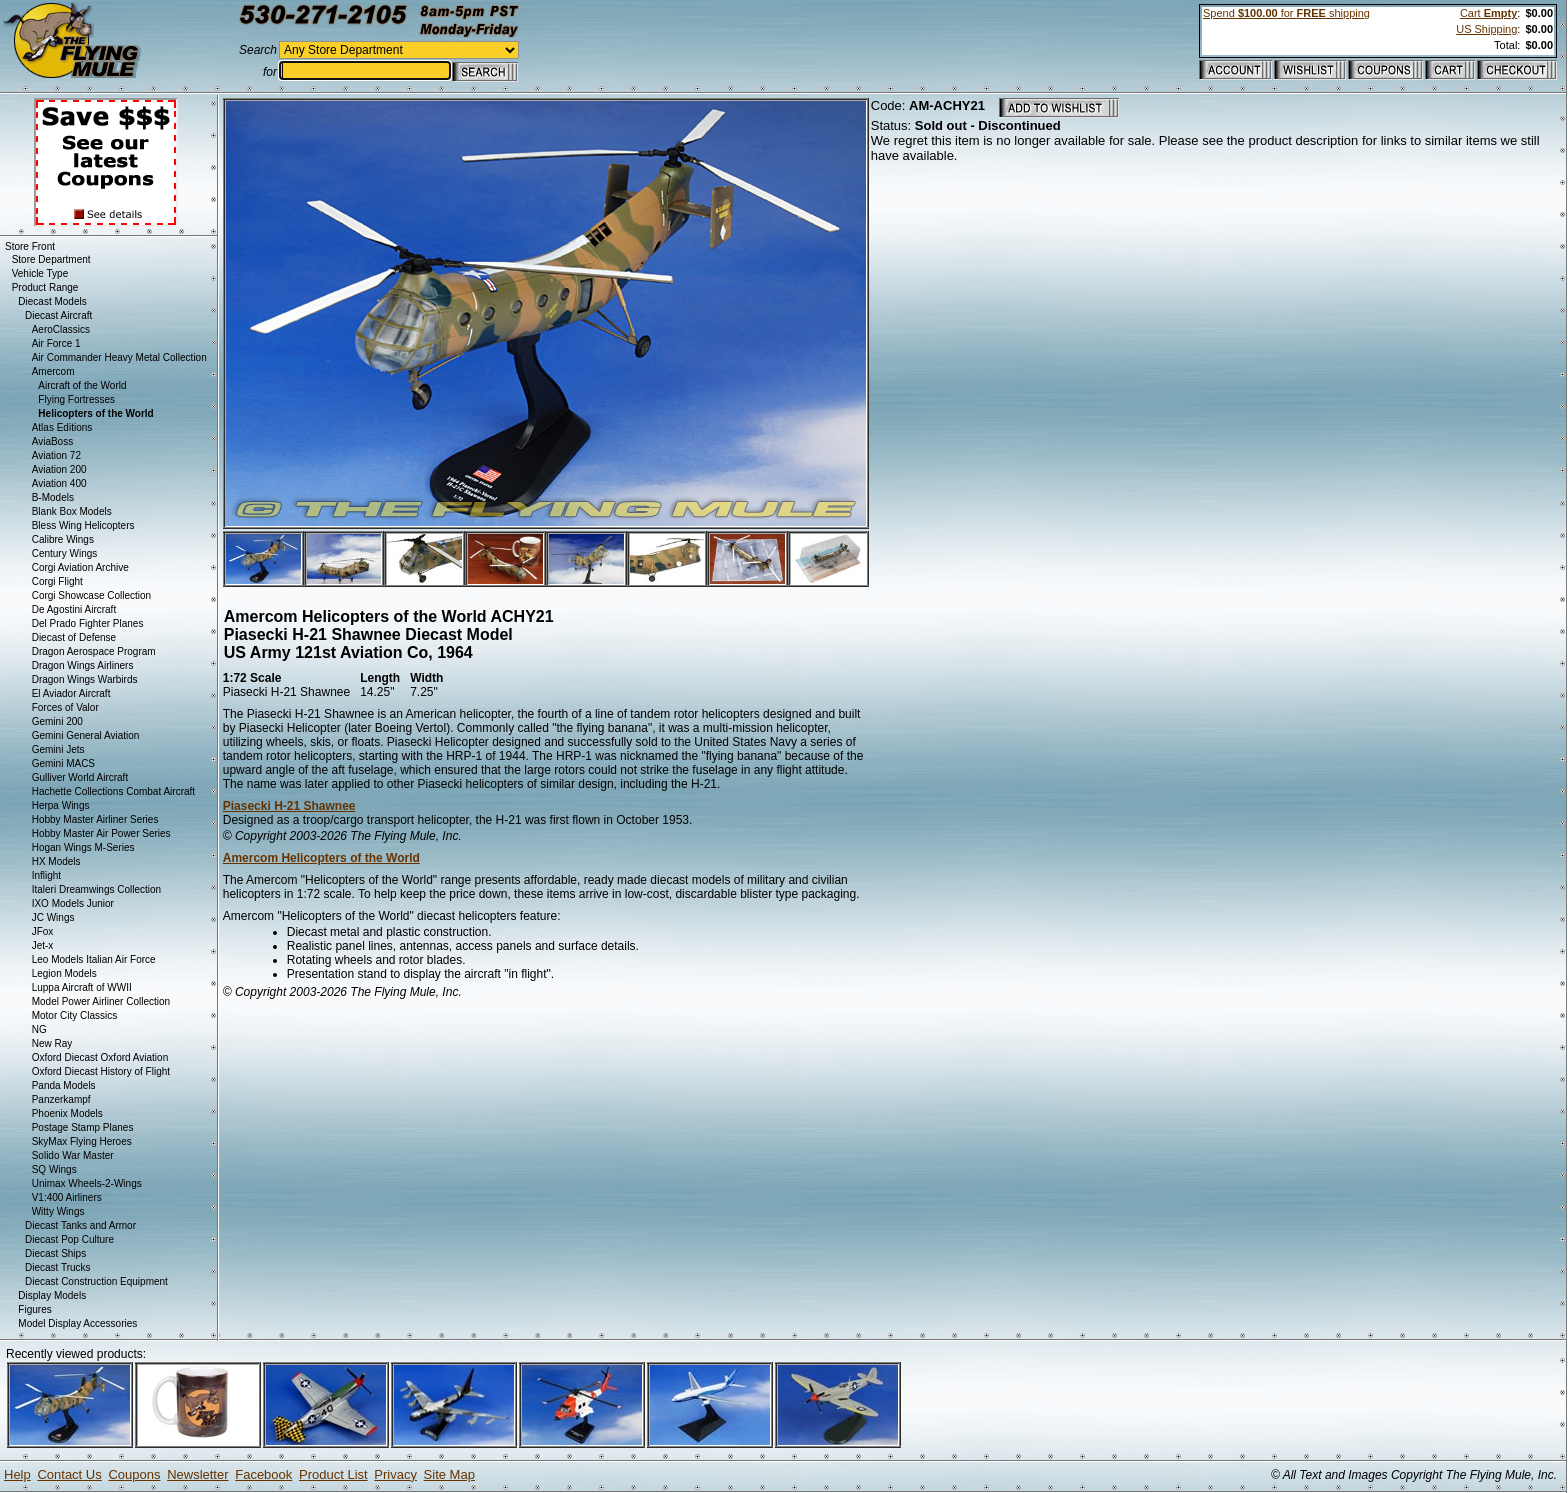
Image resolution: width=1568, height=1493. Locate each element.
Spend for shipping (1286, 13)
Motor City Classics (75, 1015)
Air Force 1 (56, 343)
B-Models (53, 497)
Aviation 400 (59, 483)
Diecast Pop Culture (69, 1239)
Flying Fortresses (76, 399)
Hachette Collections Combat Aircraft (113, 791)
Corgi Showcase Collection (92, 595)
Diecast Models (52, 301)
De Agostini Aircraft (74, 609)
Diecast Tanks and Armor (80, 1225)
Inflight (46, 875)
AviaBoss (53, 441)
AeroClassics (61, 329)
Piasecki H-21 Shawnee (289, 806)
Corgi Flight (57, 581)
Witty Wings (58, 1211)
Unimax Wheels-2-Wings (87, 1183)
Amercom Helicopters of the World (321, 858)
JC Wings (53, 917)
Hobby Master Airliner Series (95, 819)
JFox (43, 931)
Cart (1488, 13)
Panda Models (64, 1085)
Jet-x (43, 945)
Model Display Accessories (77, 1323)
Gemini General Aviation (86, 735)
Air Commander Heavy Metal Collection (119, 357)
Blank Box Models (72, 511)
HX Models (56, 861)
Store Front (30, 246)
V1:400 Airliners (67, 1197)
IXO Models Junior (73, 903)
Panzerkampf (61, 1099)
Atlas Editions (62, 427)
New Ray (52, 1043)
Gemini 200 (57, 721)
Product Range (45, 287)
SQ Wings (54, 1169)
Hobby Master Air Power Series (101, 833)
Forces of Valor (65, 707)
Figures (34, 1309)
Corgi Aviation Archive (80, 567)
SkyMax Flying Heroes (82, 1141)
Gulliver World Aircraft (80, 777)
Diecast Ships (55, 1253)
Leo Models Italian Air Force (94, 959)
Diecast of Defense (74, 637)
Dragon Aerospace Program (94, 651)
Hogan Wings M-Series (83, 847)
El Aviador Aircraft (71, 693)
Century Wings (65, 553)
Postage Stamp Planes (83, 1127)
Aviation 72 (56, 455)
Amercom (53, 371)
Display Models (52, 1295)
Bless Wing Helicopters (83, 525)
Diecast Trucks (58, 1267)
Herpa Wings (61, 805)
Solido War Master (73, 1155)
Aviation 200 (59, 469)
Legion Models (64, 973)
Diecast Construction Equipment (96, 1281)
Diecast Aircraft (58, 315)
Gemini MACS (63, 763)
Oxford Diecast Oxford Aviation (100, 1057)
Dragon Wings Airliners (83, 665)
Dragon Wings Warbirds (85, 679)
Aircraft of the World (82, 385)
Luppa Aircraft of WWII (82, 987)
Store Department (51, 259)
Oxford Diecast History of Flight (101, 1071)
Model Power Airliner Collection (101, 1001)
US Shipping (1486, 29)
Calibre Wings (63, 539)
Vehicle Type (40, 273)
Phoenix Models (67, 1113)
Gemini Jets (58, 749)
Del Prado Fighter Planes (88, 623)
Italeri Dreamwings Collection (97, 889)
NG (39, 1029)
